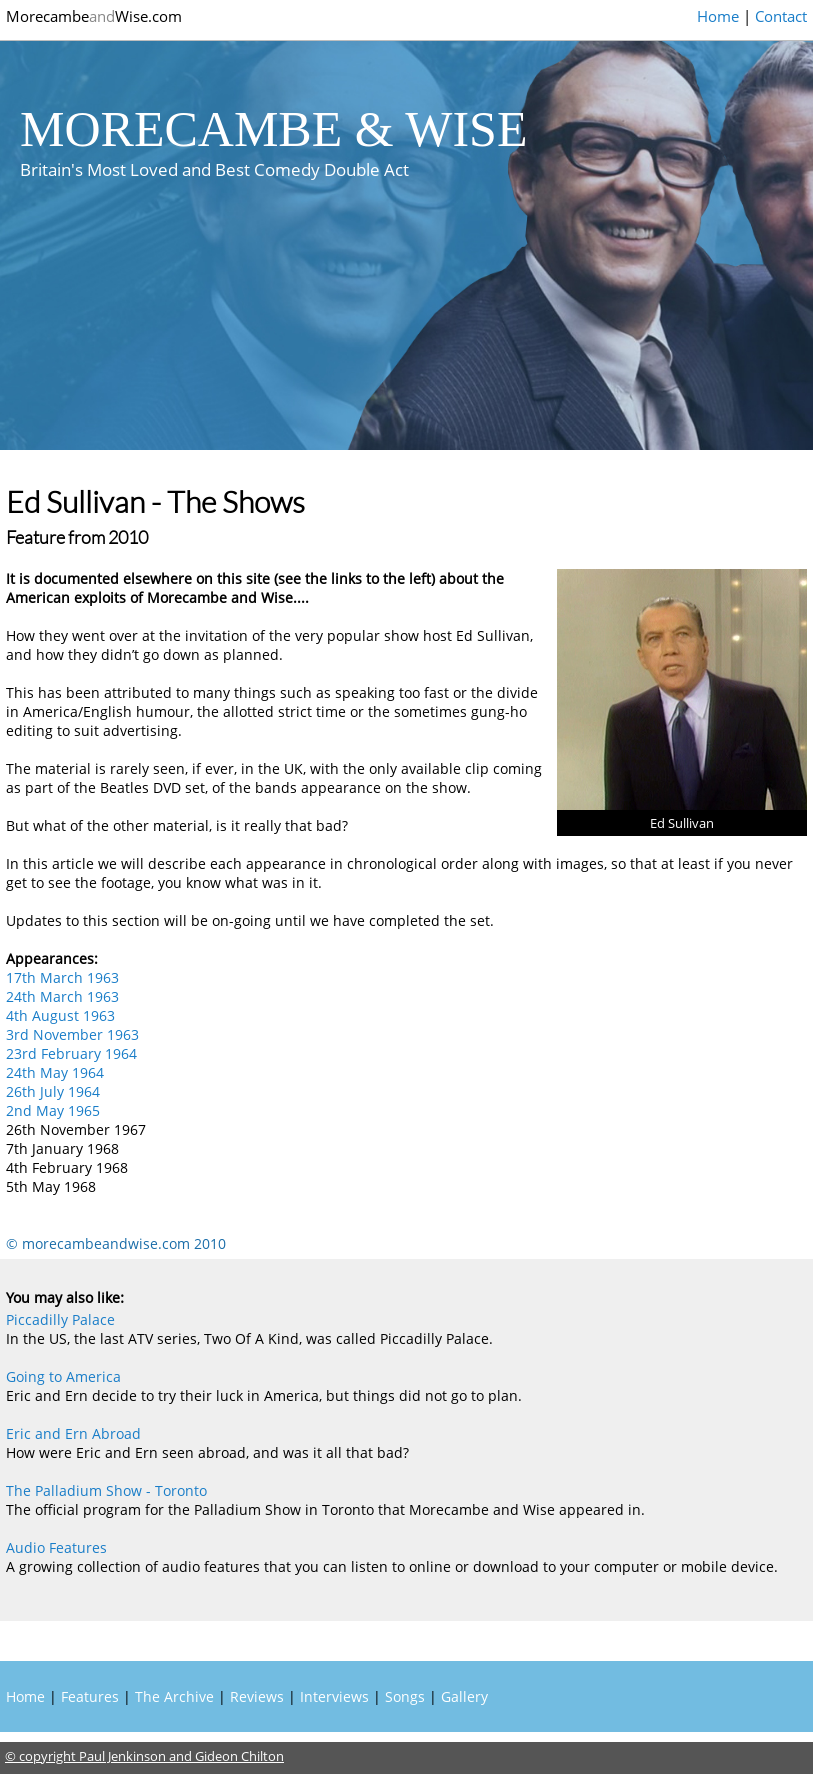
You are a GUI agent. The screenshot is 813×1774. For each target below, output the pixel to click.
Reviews (257, 1696)
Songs (405, 1696)
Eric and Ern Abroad (73, 1433)
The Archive (174, 1696)
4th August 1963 (60, 1015)
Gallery (464, 1696)
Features (90, 1696)
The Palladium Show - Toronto (106, 1490)
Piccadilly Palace (60, 1319)
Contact (781, 16)
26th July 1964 (53, 1091)
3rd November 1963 (72, 1034)
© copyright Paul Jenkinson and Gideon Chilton (144, 1756)
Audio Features (56, 1547)
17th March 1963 (62, 977)
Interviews (334, 1696)
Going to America (63, 1376)
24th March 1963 (62, 996)
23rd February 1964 (71, 1053)
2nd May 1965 (53, 1110)
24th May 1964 (55, 1072)
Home (718, 16)
